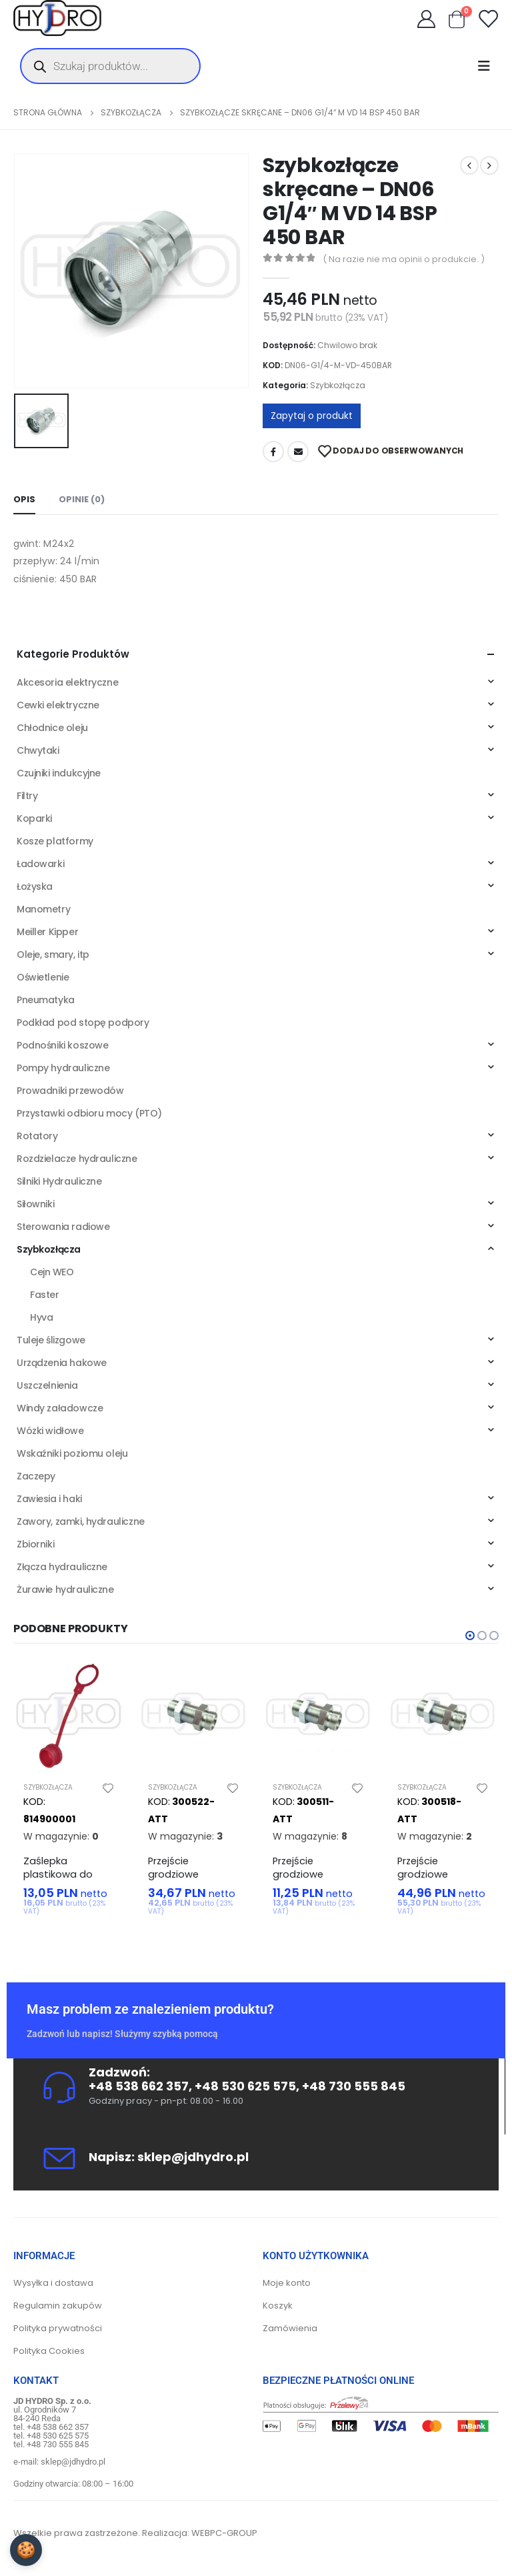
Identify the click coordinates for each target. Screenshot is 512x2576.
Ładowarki (40, 863)
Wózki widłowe (50, 1430)
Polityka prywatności (57, 2328)
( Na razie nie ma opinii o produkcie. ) (404, 259)
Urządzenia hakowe (62, 1362)
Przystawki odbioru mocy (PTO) (89, 1113)
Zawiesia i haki (49, 1498)
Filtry (27, 795)
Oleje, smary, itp (53, 954)
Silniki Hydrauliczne (59, 1181)
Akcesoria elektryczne (67, 682)
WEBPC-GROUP (224, 2533)
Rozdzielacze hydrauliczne (77, 1158)
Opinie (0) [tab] (82, 499)
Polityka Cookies (49, 2351)
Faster (44, 1294)
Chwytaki (38, 750)
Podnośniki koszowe (62, 1045)
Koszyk (278, 2305)
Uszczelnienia (47, 1385)
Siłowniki (35, 1204)
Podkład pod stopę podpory (83, 1022)
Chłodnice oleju (52, 727)
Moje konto (287, 2283)
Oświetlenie (43, 977)
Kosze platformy (55, 841)
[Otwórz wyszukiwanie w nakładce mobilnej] (110, 66)
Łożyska (35, 886)
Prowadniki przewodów (70, 1090)
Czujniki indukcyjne (59, 773)
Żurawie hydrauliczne (65, 1589)
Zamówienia (290, 2328)
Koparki (34, 818)
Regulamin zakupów (57, 2305)
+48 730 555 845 (353, 2086)
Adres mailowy (298, 451)
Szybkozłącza (337, 385)
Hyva (41, 1317)
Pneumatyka (46, 1000)
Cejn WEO (52, 1272)
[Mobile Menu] (488, 66)
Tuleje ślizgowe (51, 1340)
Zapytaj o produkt (312, 415)
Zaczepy (36, 1476)
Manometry (43, 909)
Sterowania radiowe (63, 1226)
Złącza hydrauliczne (62, 1566)
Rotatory (37, 1136)
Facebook (273, 451)
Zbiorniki (35, 1544)
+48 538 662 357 (139, 2086)
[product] (69, 1716)
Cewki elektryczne (58, 705)
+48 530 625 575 (245, 2086)
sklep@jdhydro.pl (193, 2156)
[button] (470, 1636)
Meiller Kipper (47, 931)
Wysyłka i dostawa (53, 2283)
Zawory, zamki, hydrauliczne (81, 1521)
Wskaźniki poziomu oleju (72, 1453)
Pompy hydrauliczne (63, 1068)
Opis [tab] (24, 499)
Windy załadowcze (60, 1408)
